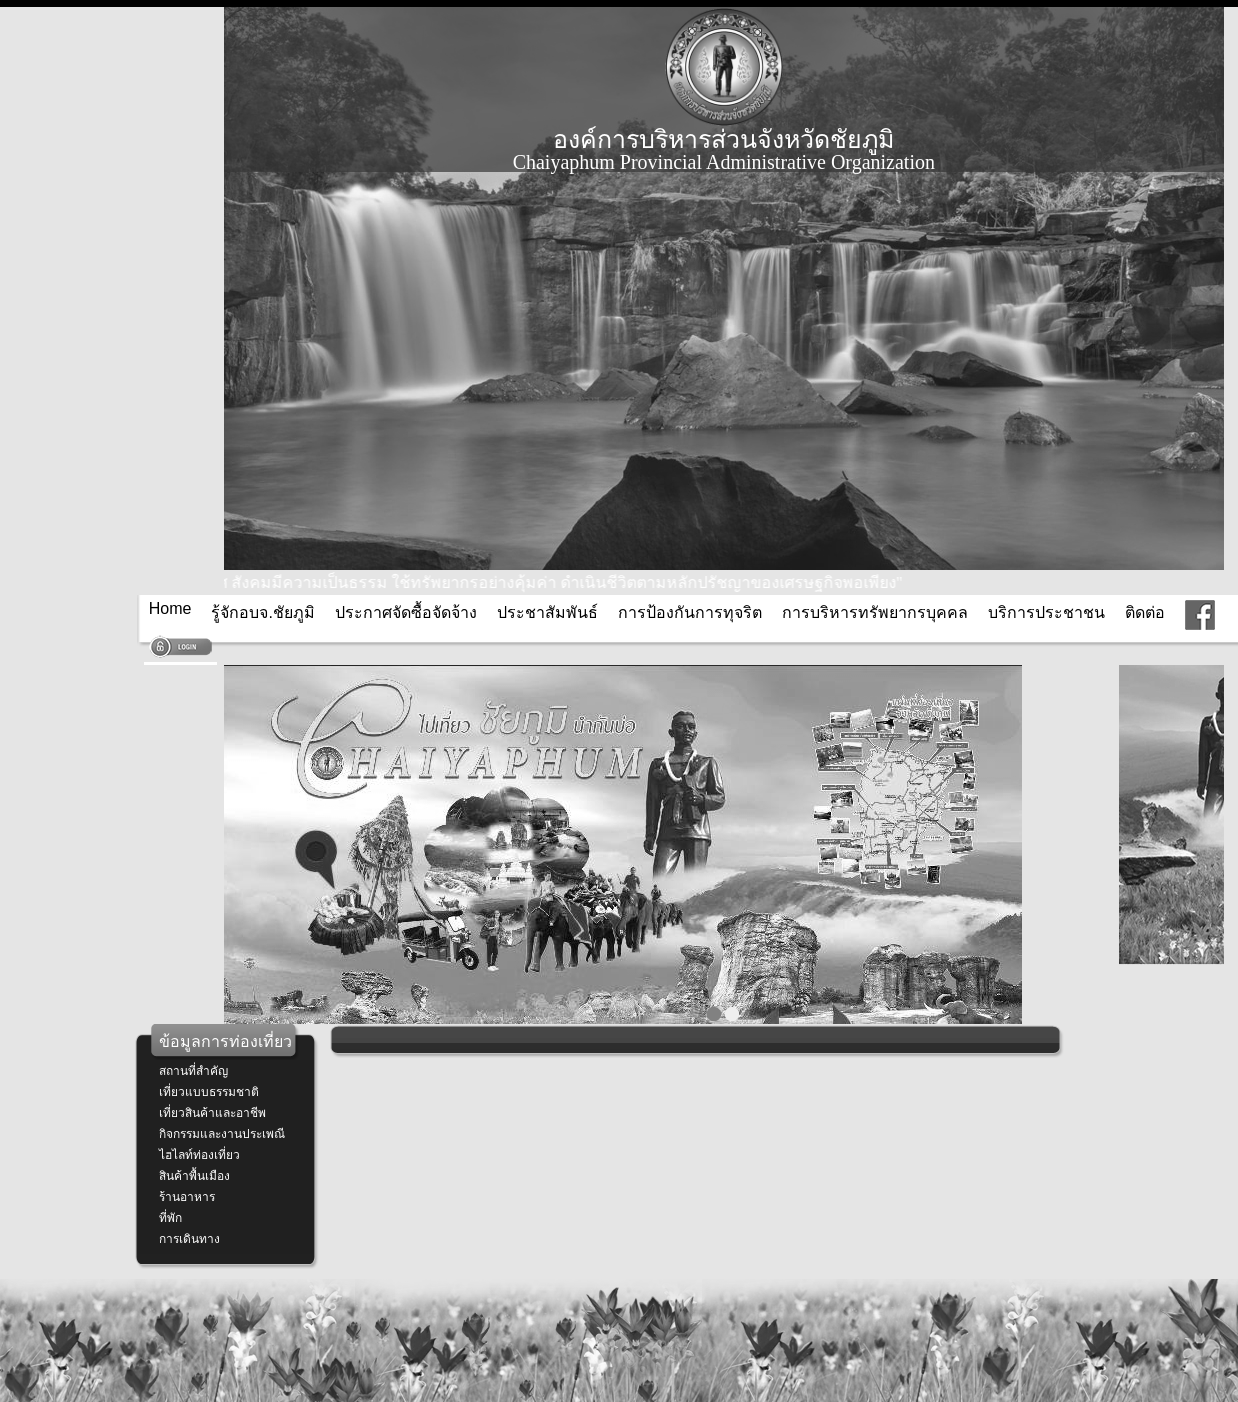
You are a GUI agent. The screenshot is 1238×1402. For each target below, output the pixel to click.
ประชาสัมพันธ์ (547, 612)
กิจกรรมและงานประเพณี (222, 1134)
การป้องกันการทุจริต (690, 612)
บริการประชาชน (1046, 612)
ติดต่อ (1145, 612)
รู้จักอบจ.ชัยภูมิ (262, 612)
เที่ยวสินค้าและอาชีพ (212, 1113)
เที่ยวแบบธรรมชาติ (209, 1092)
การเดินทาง (189, 1239)
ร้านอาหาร (187, 1197)
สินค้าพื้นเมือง (194, 1176)
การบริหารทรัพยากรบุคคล (875, 612)
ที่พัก (170, 1218)
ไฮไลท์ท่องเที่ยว (199, 1155)
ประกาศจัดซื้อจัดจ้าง (406, 612)
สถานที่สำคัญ (193, 1071)
